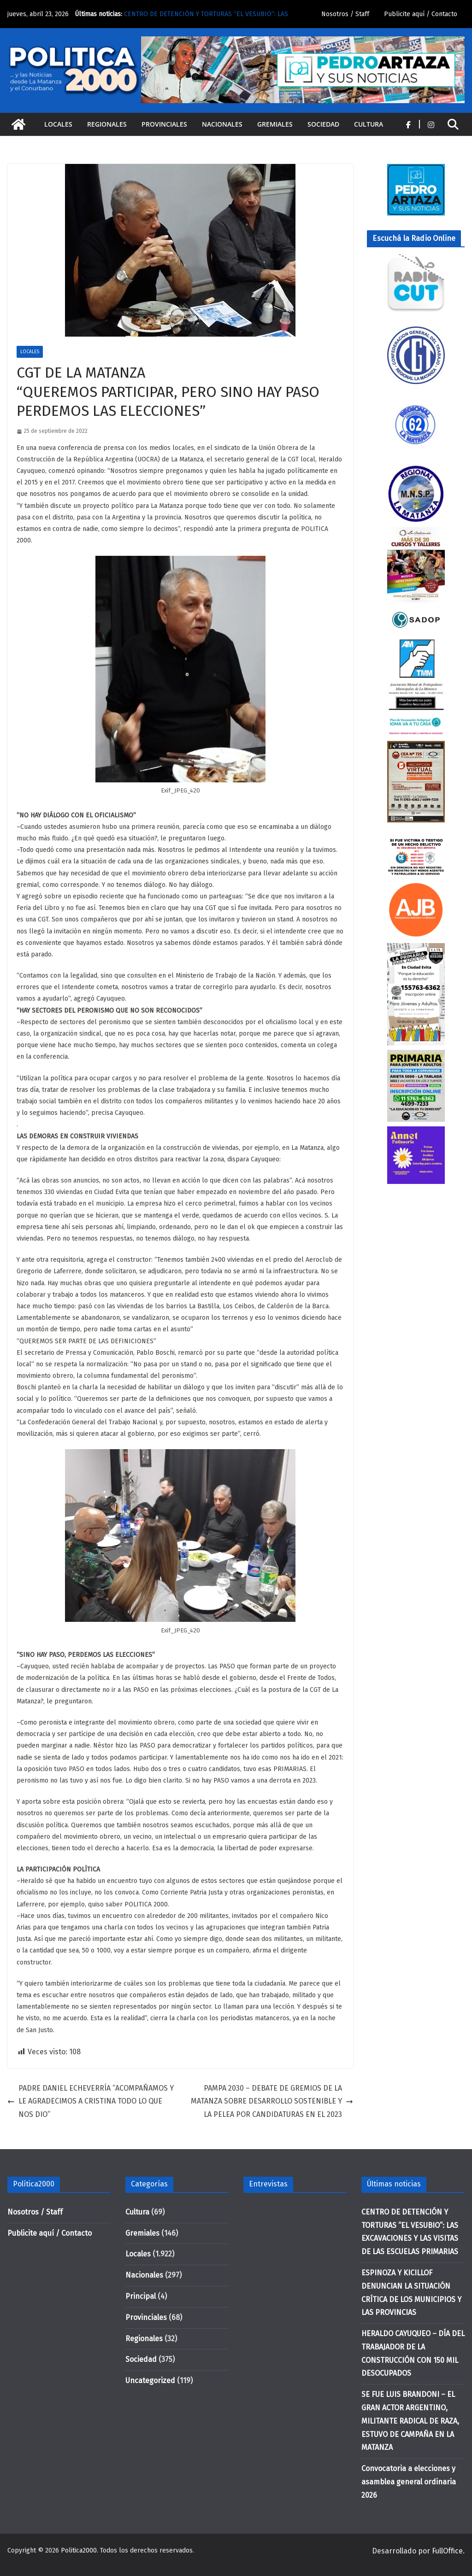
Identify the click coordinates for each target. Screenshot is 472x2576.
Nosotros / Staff (345, 14)
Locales (58, 124)
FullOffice (447, 2551)
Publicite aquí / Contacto (420, 14)
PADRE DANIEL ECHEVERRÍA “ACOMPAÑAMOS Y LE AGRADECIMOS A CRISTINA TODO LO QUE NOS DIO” (90, 2101)
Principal (140, 2296)
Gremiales (275, 124)
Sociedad (323, 124)
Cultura (368, 124)
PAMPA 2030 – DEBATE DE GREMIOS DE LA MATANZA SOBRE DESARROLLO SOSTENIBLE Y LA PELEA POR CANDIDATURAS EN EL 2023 (272, 2101)
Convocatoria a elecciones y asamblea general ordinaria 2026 (408, 2482)
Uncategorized (150, 2380)
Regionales (107, 124)
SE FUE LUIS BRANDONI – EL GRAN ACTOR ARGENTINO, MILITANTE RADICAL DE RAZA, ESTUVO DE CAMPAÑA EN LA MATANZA (410, 2421)
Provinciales (164, 124)
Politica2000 (79, 2550)
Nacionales (222, 124)
